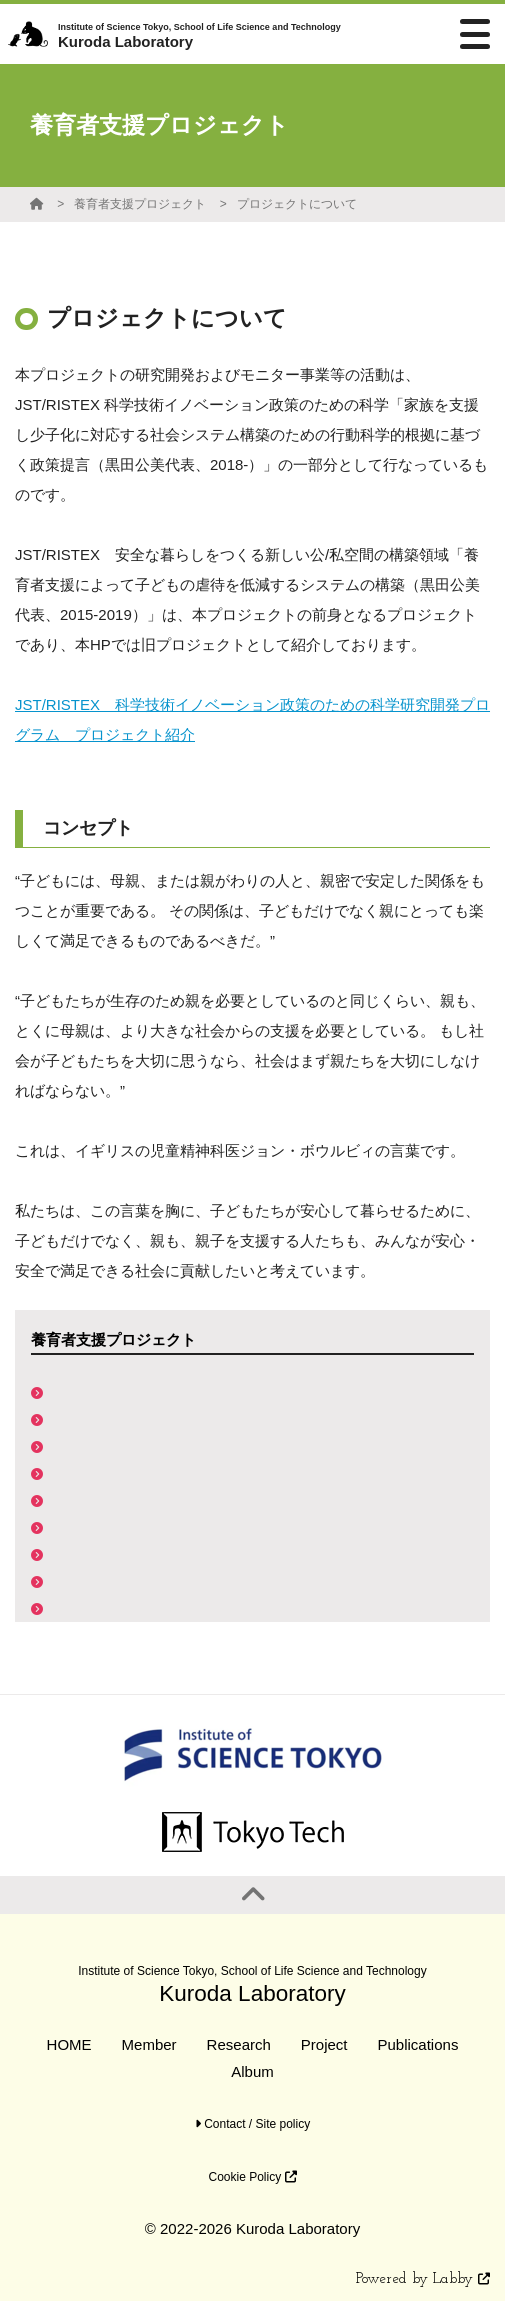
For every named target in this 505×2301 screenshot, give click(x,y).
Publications (418, 2044)
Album (252, 2071)
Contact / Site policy (252, 2124)
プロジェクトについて (297, 204)
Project (324, 2044)
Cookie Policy (252, 2177)
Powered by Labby (423, 2279)
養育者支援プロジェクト (140, 204)
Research (239, 2044)
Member (149, 2044)
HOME (69, 2044)
